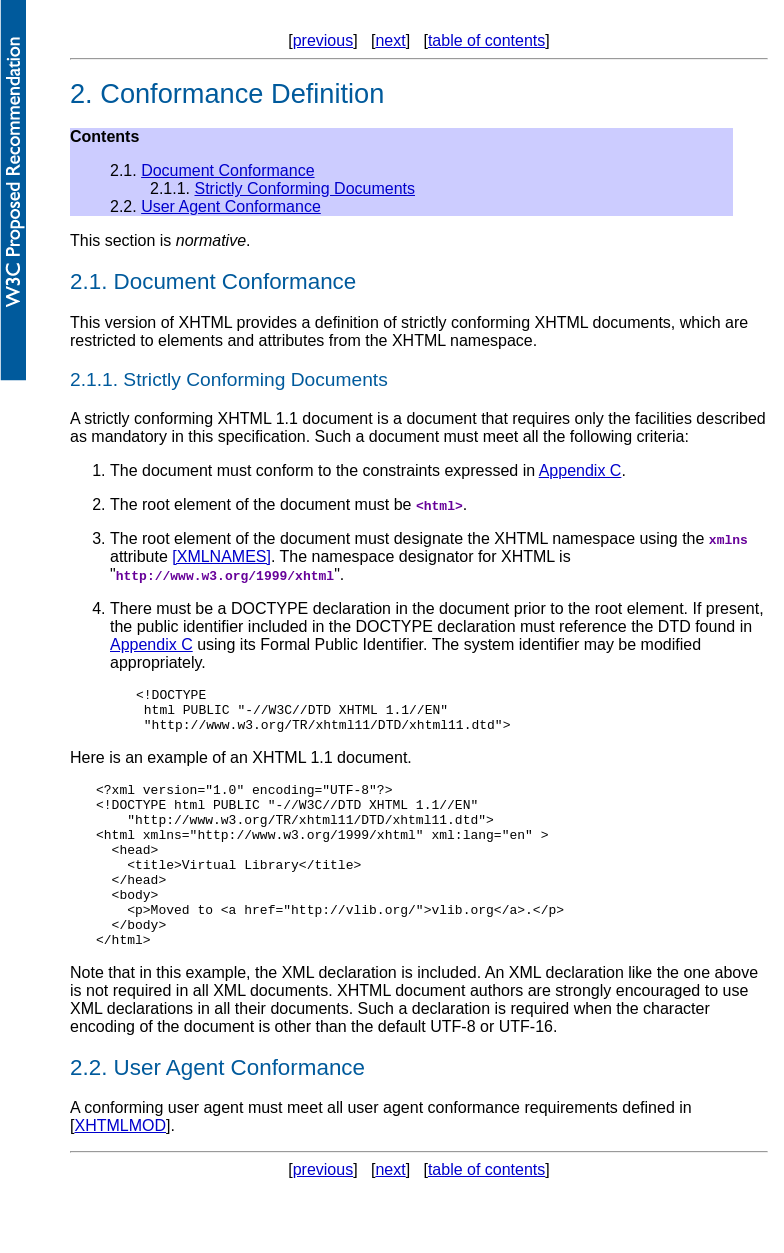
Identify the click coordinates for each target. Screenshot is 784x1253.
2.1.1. (94, 379)
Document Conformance (227, 170)
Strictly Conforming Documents (304, 188)
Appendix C (580, 470)
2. (81, 93)
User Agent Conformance (231, 206)
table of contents (486, 40)
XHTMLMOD (120, 1167)
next (390, 40)
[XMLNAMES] (221, 556)
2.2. (88, 1109)
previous (323, 40)
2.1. (88, 281)
